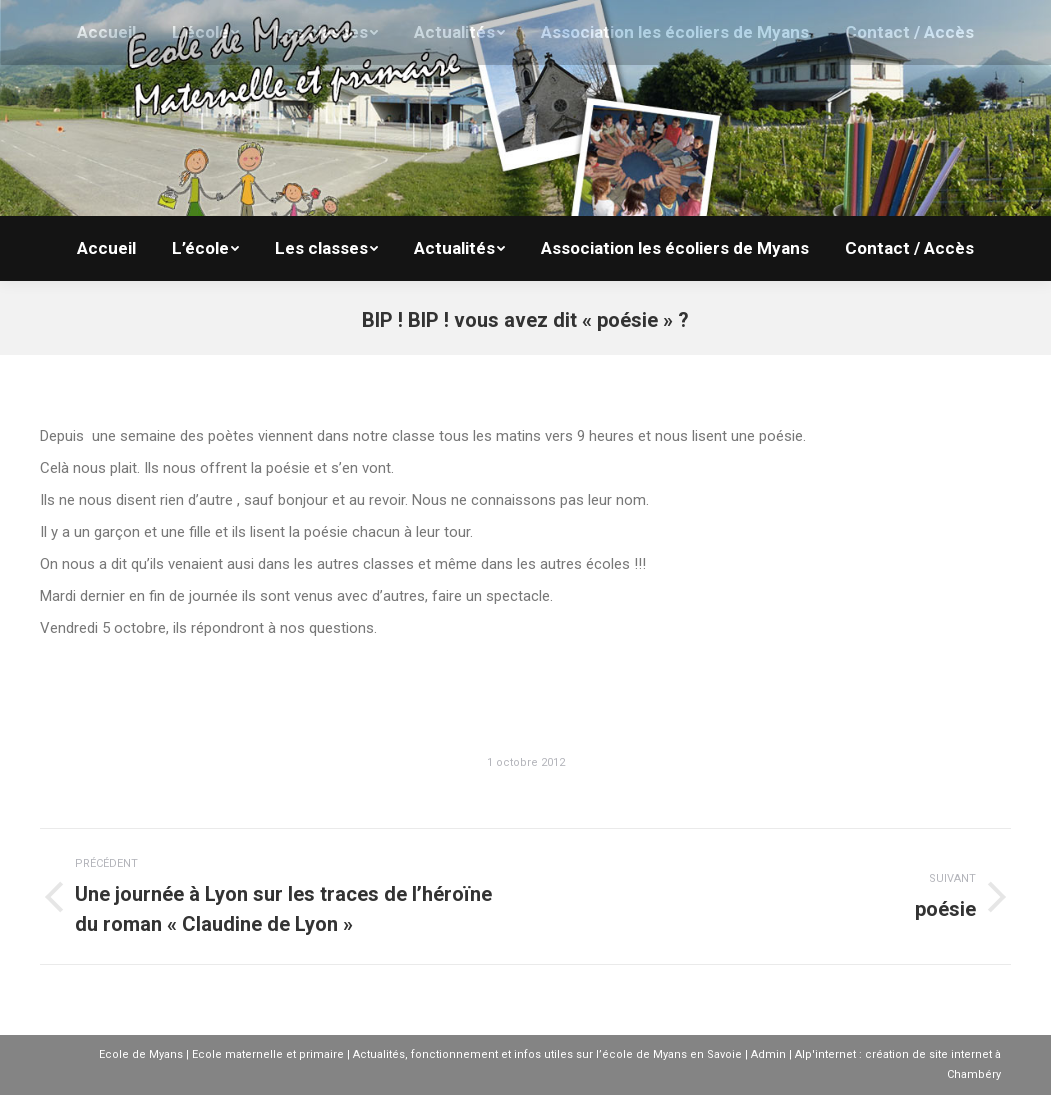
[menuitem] (106, 248)
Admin (768, 1054)
